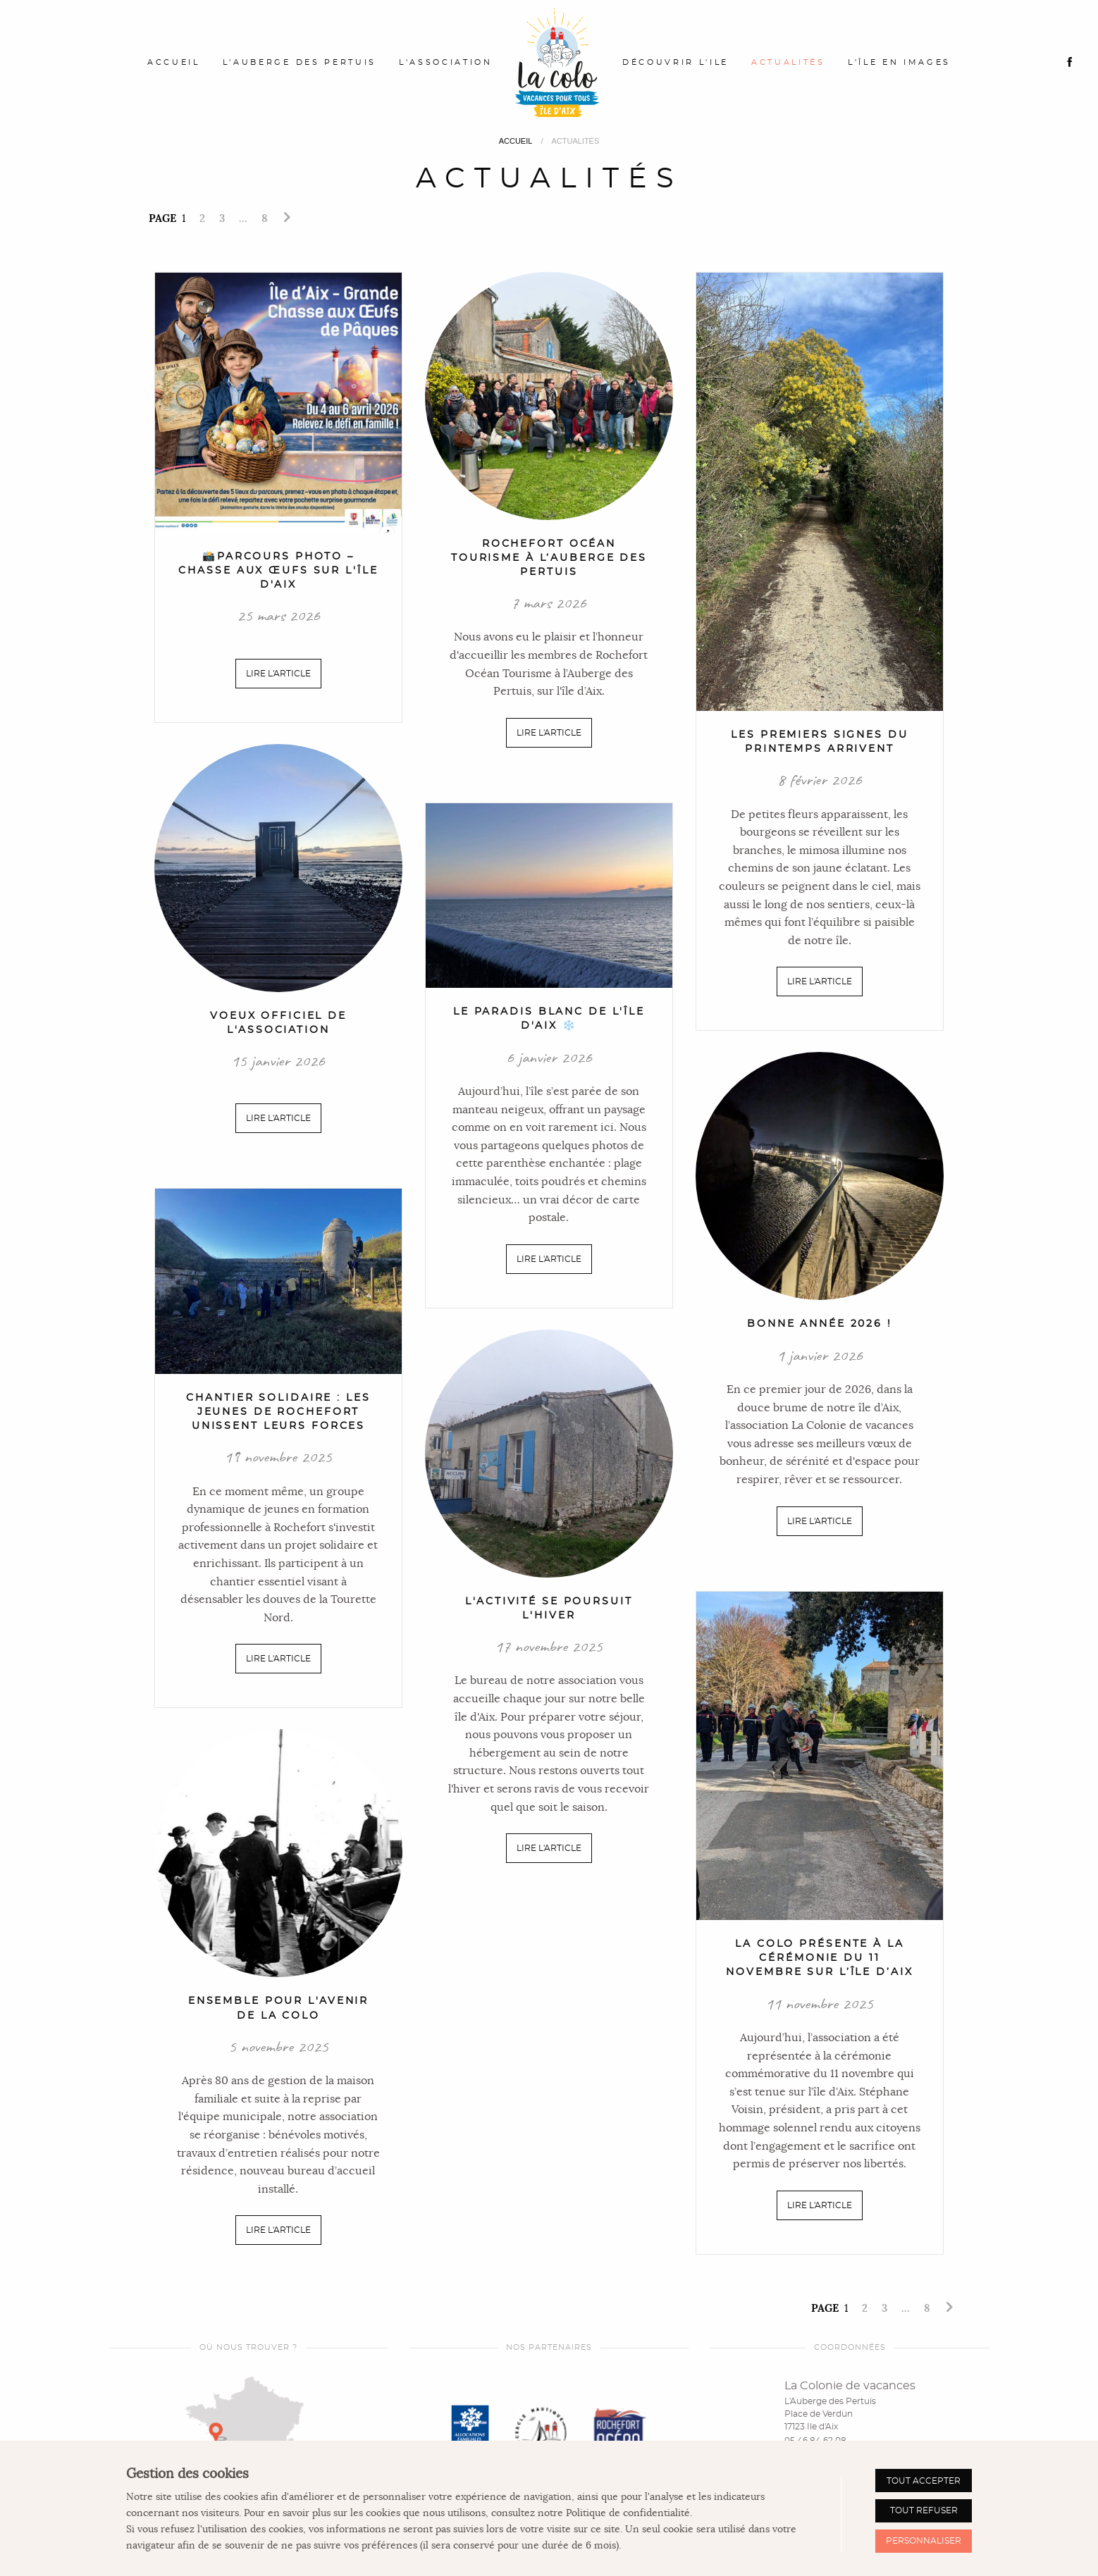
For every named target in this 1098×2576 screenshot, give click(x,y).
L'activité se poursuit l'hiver (548, 1608)
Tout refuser (924, 2510)
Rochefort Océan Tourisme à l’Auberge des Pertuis (549, 557)
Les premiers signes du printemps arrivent (819, 741)
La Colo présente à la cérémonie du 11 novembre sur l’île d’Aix (819, 1957)
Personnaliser (923, 2541)
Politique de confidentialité (628, 2512)
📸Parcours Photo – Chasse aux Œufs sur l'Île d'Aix (278, 570)
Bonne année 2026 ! (819, 1323)
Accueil (173, 62)
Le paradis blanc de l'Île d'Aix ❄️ (549, 1018)
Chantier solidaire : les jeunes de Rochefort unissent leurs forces (278, 1411)
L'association (446, 62)
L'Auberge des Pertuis (299, 62)
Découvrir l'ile (675, 62)
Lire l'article (278, 673)
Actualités (788, 62)
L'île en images (899, 62)
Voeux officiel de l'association (278, 1022)
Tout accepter (924, 2481)
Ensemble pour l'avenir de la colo (278, 2007)
